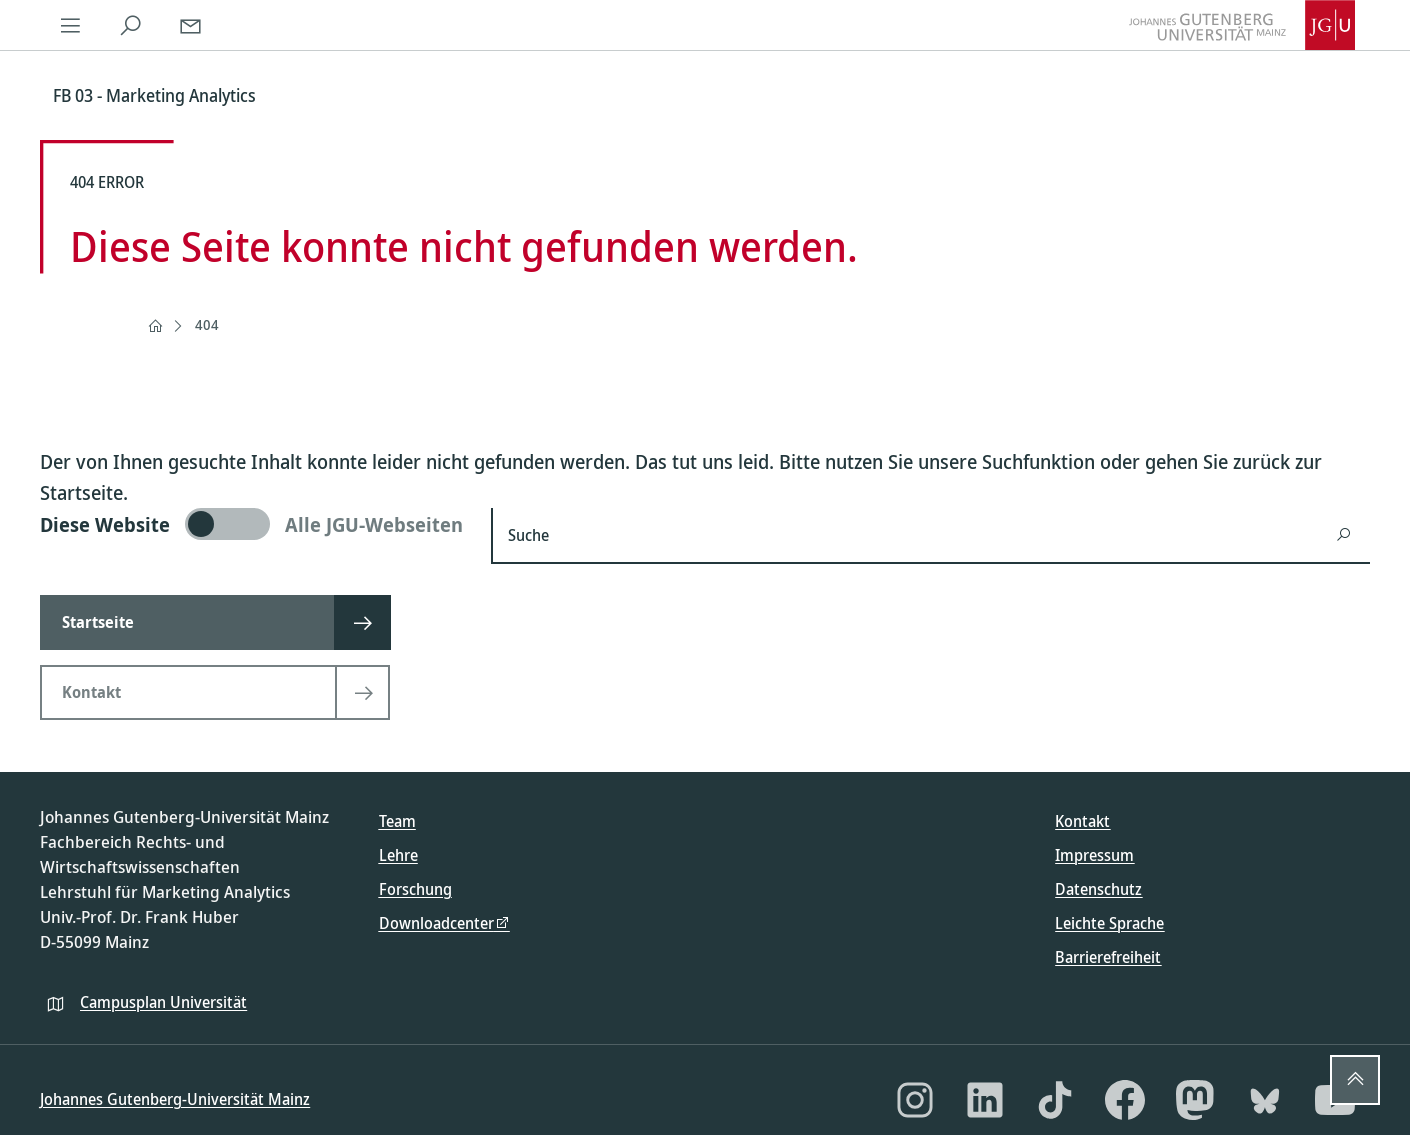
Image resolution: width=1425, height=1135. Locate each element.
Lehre (398, 855)
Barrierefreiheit (1108, 957)
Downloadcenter (436, 923)
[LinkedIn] (985, 1100)
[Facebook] (1125, 1100)
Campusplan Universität (163, 1002)
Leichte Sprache (1109, 923)
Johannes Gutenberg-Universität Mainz (175, 1099)
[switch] (253, 524)
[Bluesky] (1265, 1100)
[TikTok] (1055, 1100)
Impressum (1094, 855)
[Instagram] (915, 1100)
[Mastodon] (1195, 1100)
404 (207, 324)
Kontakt (1082, 821)
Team (397, 821)
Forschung (415, 889)
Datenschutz (1098, 889)
